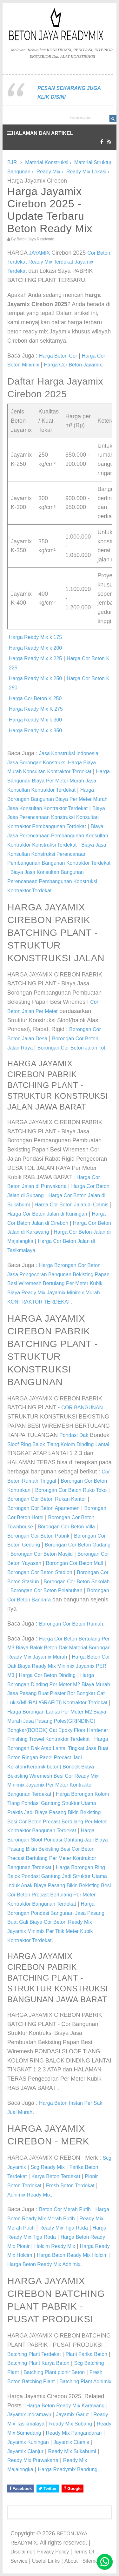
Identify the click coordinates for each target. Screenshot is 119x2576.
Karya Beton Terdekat (55, 2176)
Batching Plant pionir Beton (54, 2372)
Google (72, 2488)
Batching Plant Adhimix (85, 2381)
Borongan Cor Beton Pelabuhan (46, 1590)
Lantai (102, 1444)
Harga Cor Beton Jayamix (73, 364)
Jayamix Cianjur (25, 2451)
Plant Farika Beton (86, 2354)
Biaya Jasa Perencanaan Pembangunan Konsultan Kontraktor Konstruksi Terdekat (57, 836)
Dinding (85, 1444)
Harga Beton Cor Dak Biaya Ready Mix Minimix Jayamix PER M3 (58, 1666)
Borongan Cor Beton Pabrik (38, 1536)
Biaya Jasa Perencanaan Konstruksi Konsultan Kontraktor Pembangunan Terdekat (56, 817)
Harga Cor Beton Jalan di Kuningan (47, 1214)
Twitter (47, 2488)
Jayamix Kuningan (28, 2442)
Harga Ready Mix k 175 (35, 637)
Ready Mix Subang (70, 2423)
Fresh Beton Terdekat (70, 2185)
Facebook (20, 2488)
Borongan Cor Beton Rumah (71, 1624)
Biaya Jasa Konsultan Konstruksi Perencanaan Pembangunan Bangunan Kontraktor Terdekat (58, 854)
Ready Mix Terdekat (50, 262)
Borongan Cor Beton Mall (74, 1563)
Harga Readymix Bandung (68, 2469)
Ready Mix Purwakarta (32, 2460)
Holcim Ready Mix (54, 2246)
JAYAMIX (39, 253)
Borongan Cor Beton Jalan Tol (71, 1047)
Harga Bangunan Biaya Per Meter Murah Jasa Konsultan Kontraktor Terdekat (58, 781)
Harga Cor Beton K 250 (35, 698)
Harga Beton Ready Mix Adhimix (43, 2264)
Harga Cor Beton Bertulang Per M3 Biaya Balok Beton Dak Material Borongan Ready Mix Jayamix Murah (59, 1648)
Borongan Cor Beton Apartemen (43, 1508)
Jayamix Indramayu (29, 2414)
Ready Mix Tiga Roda (63, 2228)
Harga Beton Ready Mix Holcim (72, 2255)
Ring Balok (32, 1444)
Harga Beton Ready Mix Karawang (65, 2405)
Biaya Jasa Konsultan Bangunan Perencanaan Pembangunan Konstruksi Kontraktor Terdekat (52, 881)
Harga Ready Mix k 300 (35, 719)
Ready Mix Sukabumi (72, 2451)
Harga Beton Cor (58, 356)
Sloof (13, 1444)
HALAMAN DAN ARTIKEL (40, 133)
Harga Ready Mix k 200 (35, 648)
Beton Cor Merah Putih (65, 2209)
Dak (83, 1435)
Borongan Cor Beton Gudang (77, 1544)
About (71, 2561)
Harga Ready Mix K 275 (36, 709)
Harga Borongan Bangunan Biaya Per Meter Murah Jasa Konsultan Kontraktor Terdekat (57, 799)
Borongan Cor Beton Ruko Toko (71, 1490)
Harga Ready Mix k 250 (35, 678)
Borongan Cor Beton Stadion (39, 1572)
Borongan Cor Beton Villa (66, 1526)
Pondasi (68, 1435)
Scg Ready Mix (47, 2167)
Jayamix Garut (72, 2414)
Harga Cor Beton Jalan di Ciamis (72, 1204)
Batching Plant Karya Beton (38, 2363)
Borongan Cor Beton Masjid (41, 1554)
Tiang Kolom (61, 1444)
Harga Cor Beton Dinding (47, 1675)
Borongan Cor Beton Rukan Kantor (46, 1499)
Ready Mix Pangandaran (74, 2433)
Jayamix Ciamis (71, 2442)
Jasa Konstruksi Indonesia (68, 753)
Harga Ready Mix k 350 (35, 730)
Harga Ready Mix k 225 (35, 658)
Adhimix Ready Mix (29, 2194)
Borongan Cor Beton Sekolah (76, 1581)
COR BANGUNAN (82, 1407)
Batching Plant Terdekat (34, 2354)
